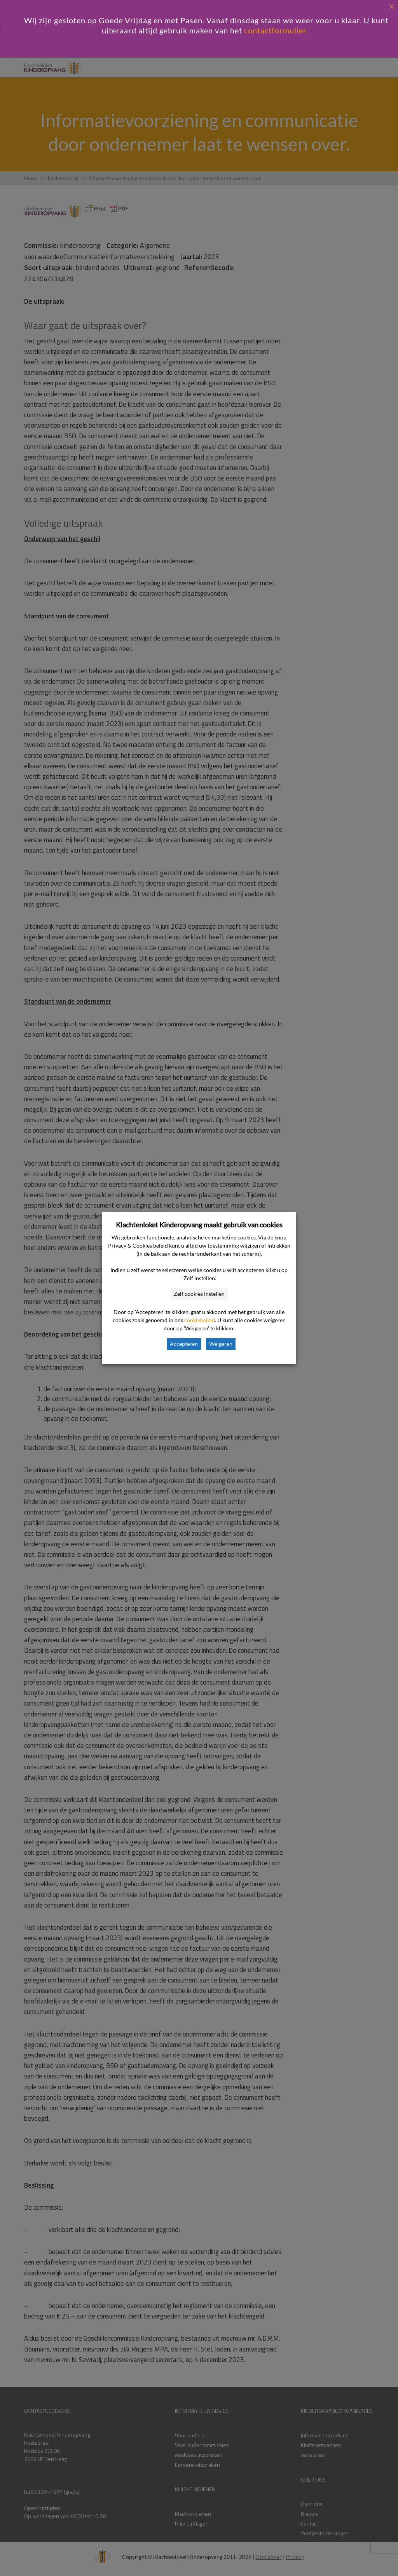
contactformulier (275, 30)
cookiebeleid (199, 1320)
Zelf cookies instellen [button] (199, 1293)
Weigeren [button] (220, 1343)
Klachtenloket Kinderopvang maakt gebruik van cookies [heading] (199, 1224)
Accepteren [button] (184, 1343)
